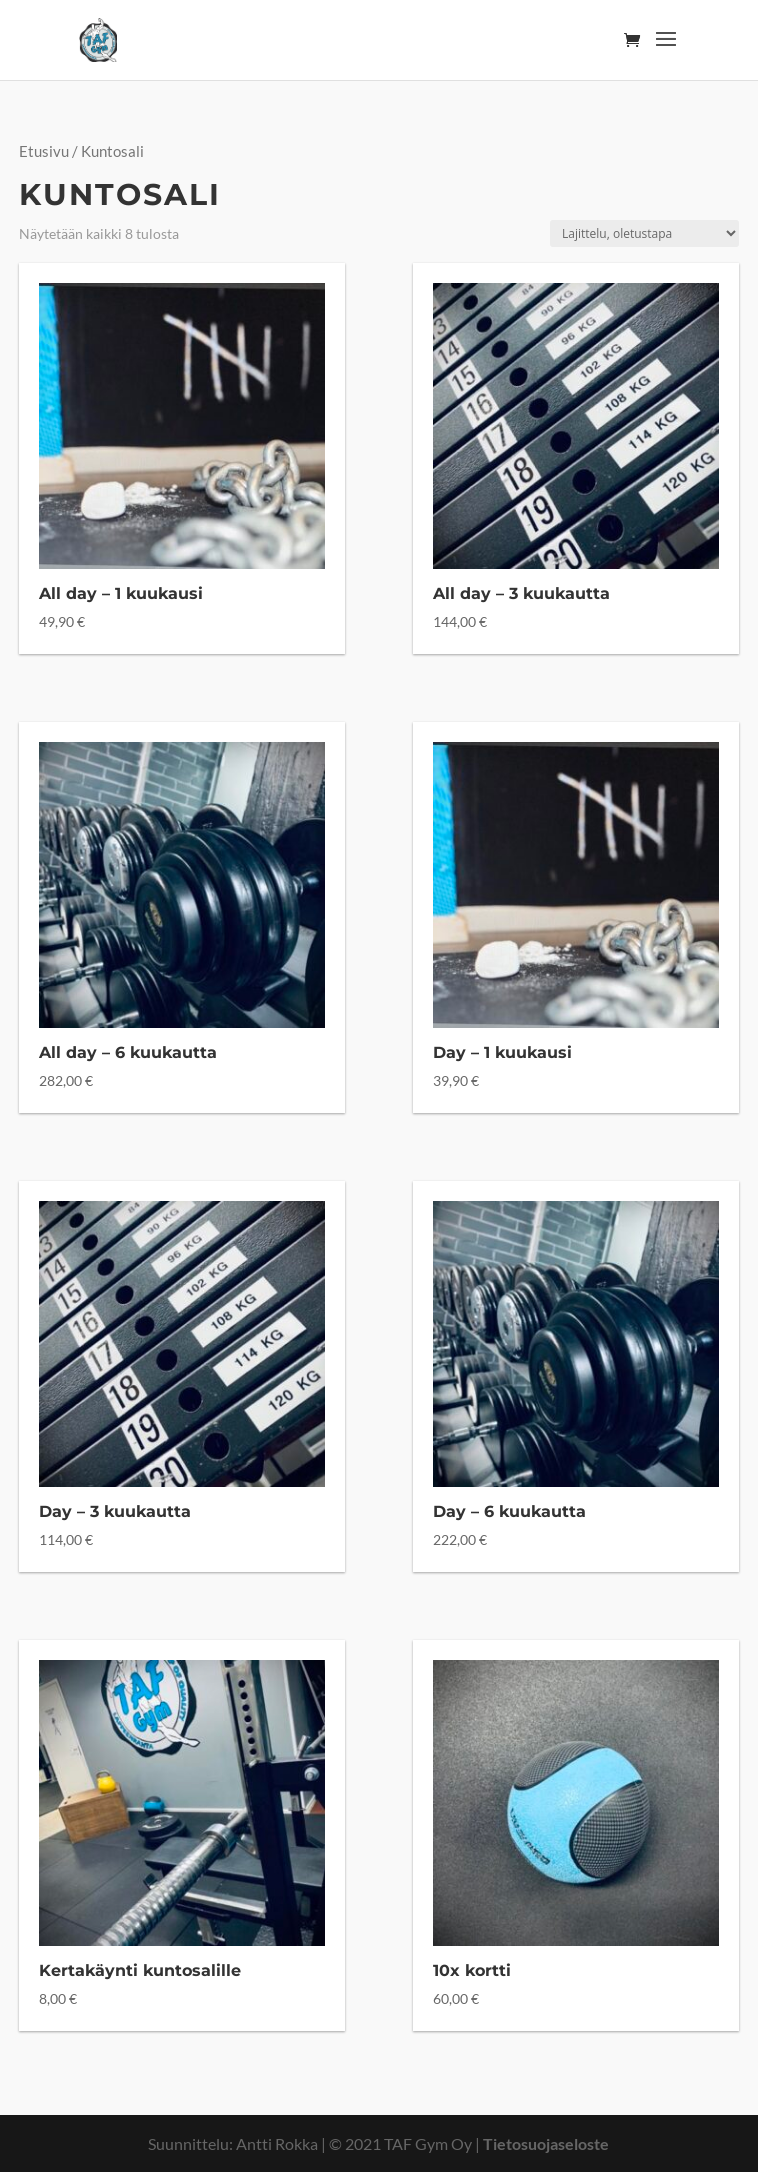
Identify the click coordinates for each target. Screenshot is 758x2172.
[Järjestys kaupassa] (644, 233)
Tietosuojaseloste (546, 2143)
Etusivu (44, 151)
